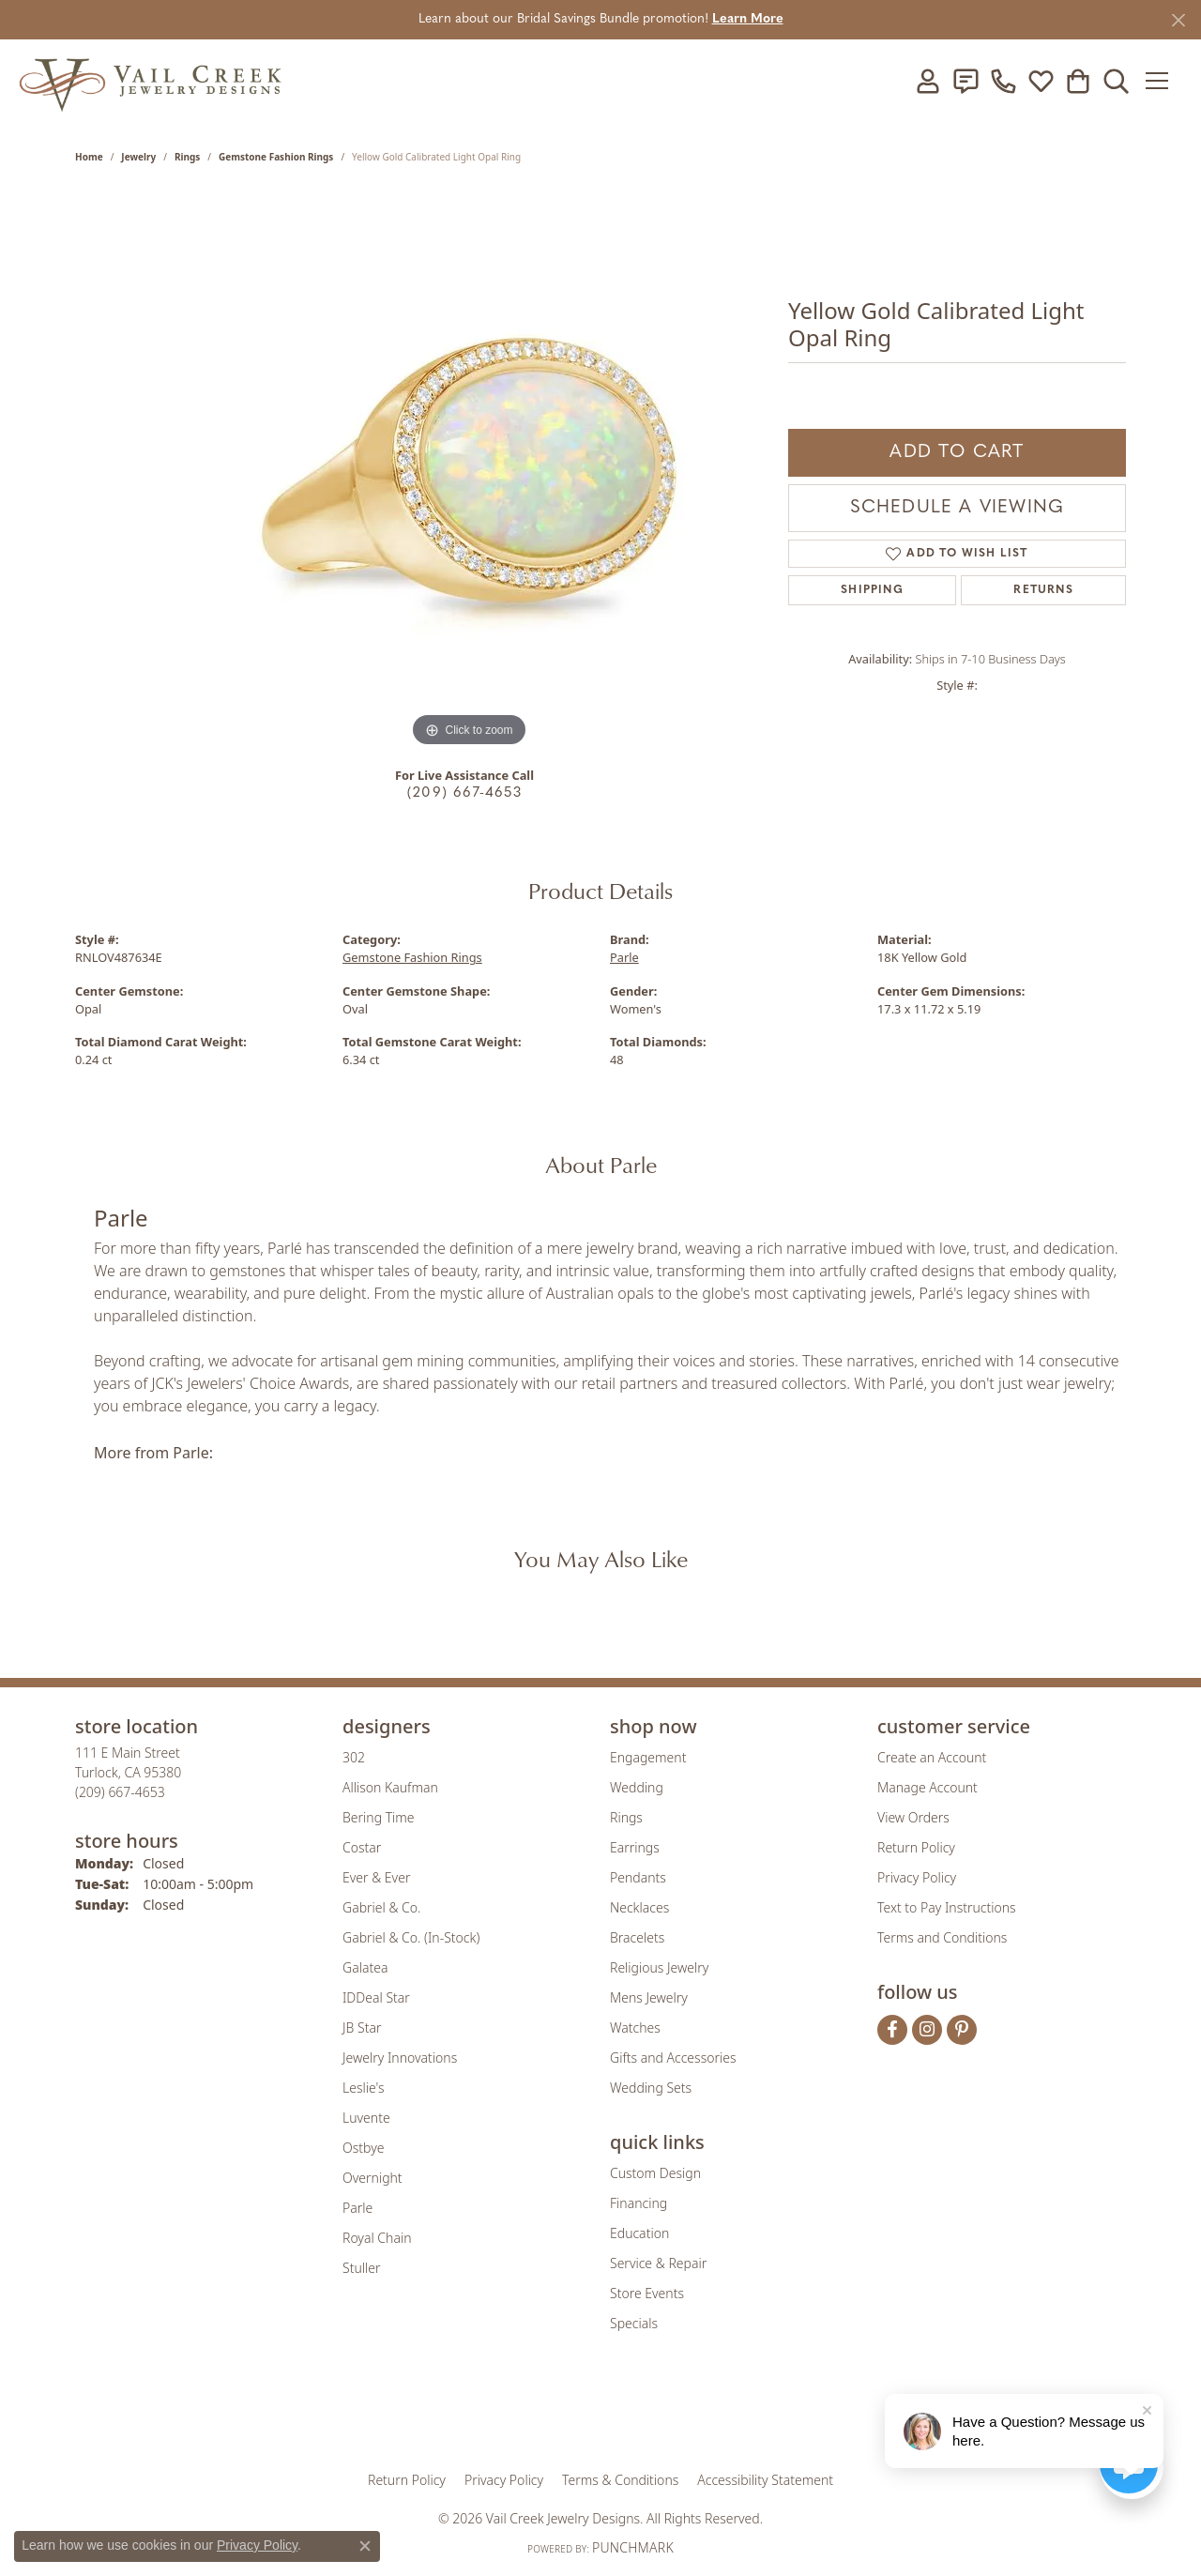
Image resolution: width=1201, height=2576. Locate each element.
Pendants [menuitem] (638, 1877)
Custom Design (655, 2173)
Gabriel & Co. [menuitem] (381, 1907)
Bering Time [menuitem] (378, 1817)
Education (639, 2233)
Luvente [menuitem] (366, 2117)
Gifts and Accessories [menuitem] (673, 2057)
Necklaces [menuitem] (639, 1907)
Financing (638, 2203)
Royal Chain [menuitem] (376, 2238)
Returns (1042, 590)
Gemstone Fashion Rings (276, 156)
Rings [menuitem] (626, 1817)
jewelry (138, 156)
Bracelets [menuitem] (637, 1937)
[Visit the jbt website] (755, 2413)
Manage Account (927, 1787)
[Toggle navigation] (1163, 80)
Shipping (872, 590)
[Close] (1178, 20)
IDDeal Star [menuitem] (376, 1997)
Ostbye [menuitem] (363, 2148)
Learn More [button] (747, 19)
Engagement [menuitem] (648, 1757)
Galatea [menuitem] (365, 1967)
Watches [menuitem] (635, 2027)
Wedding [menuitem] (636, 1787)
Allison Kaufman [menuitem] (390, 1787)
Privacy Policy (916, 1877)
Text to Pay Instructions (946, 1907)
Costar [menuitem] (361, 1847)
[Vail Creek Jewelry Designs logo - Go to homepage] (150, 80)
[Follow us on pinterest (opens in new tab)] (962, 2030)
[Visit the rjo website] (607, 2413)
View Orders (913, 1817)
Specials (634, 2323)
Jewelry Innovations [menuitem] (399, 2057)
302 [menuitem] (353, 1757)
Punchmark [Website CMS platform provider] (633, 2547)
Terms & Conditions (620, 2480)
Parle (624, 957)
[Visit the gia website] (453, 2413)
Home (89, 156)
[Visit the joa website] (536, 2413)
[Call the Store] (120, 1792)
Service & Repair (658, 2263)
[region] (469, 470)
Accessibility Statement (765, 2480)
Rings (187, 156)
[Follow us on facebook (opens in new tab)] (892, 2030)
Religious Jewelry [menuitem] (659, 1967)
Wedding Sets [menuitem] (651, 2087)
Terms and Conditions (942, 1937)
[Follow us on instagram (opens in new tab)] (927, 2030)
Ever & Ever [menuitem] (376, 1877)
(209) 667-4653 (464, 793)
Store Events (647, 2293)
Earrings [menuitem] (635, 1847)
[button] (928, 80)
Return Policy (916, 1847)
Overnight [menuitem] (372, 2178)
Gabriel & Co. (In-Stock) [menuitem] (410, 1937)
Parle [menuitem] (357, 2208)
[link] (965, 80)
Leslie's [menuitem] (363, 2087)
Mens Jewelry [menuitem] (649, 1997)
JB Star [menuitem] (361, 2027)
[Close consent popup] (365, 2546)
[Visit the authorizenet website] (678, 2413)
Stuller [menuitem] (361, 2268)
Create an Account (931, 1757)
